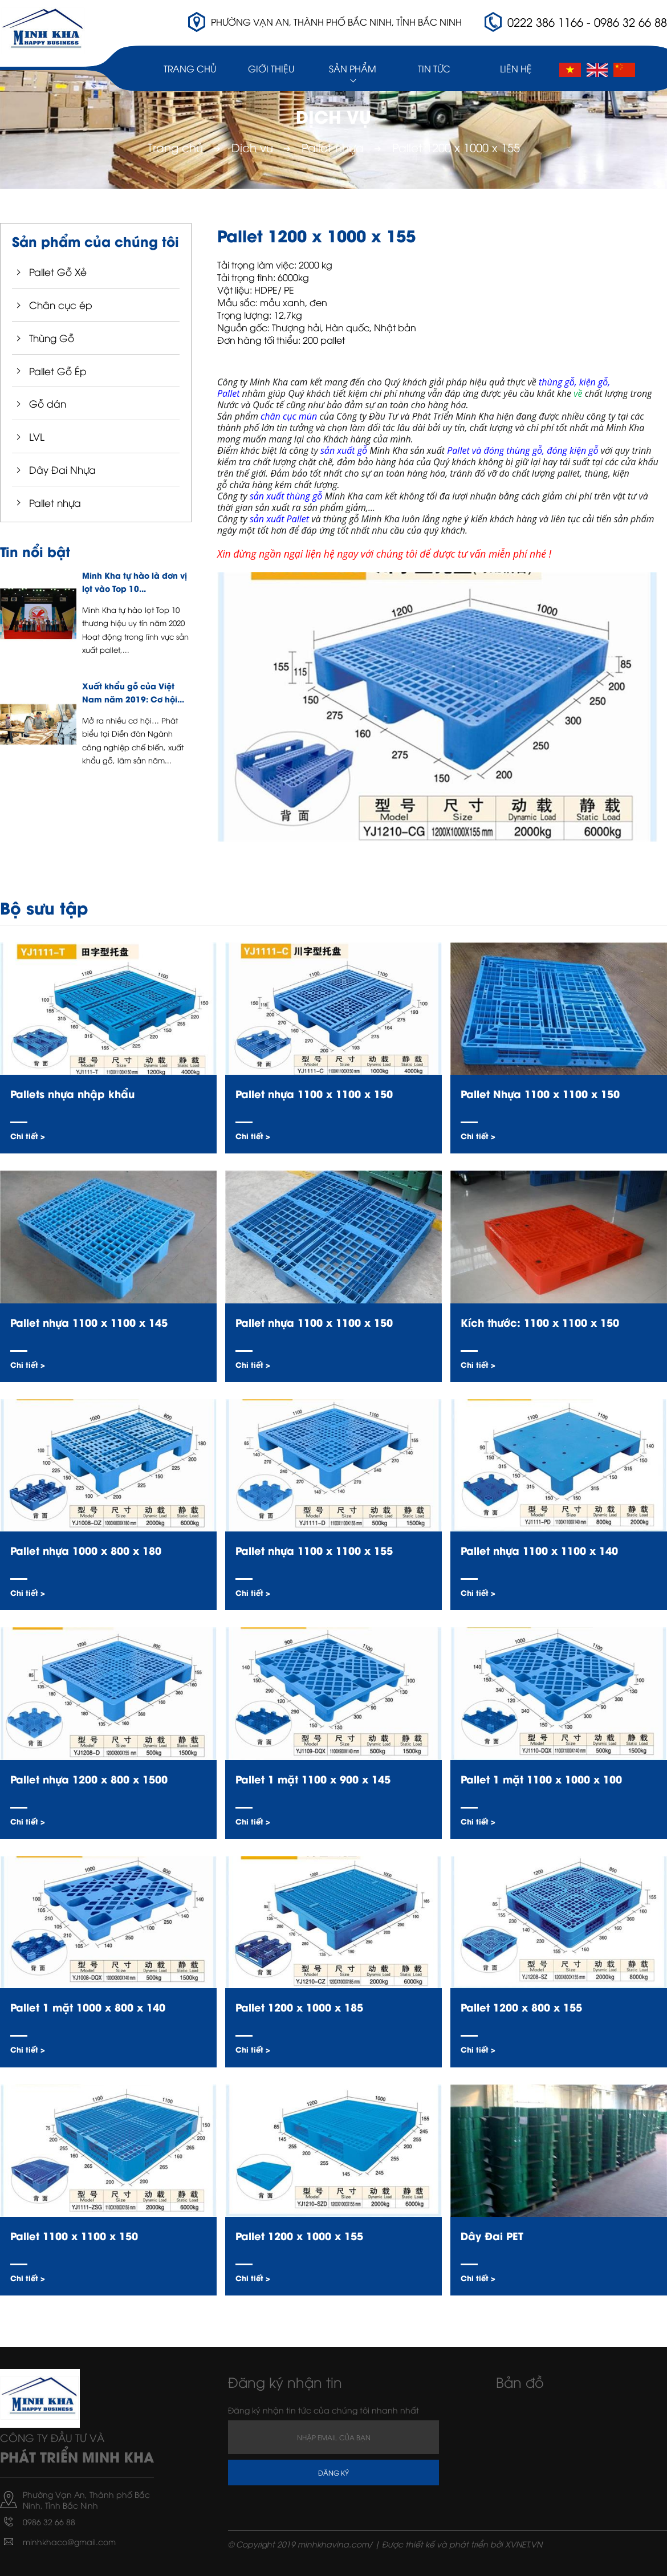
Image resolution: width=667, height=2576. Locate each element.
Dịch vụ (252, 147)
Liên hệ (516, 68)
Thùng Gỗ (51, 337)
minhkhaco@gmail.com (69, 2541)
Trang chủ (190, 68)
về (579, 393)
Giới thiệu (271, 68)
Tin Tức (434, 68)
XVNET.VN (523, 2543)
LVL (36, 436)
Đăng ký (333, 2472)
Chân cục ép (60, 304)
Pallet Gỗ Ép (58, 370)
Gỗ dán (47, 403)
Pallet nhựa (333, 147)
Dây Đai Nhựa (62, 469)
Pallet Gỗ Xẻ (58, 271)
